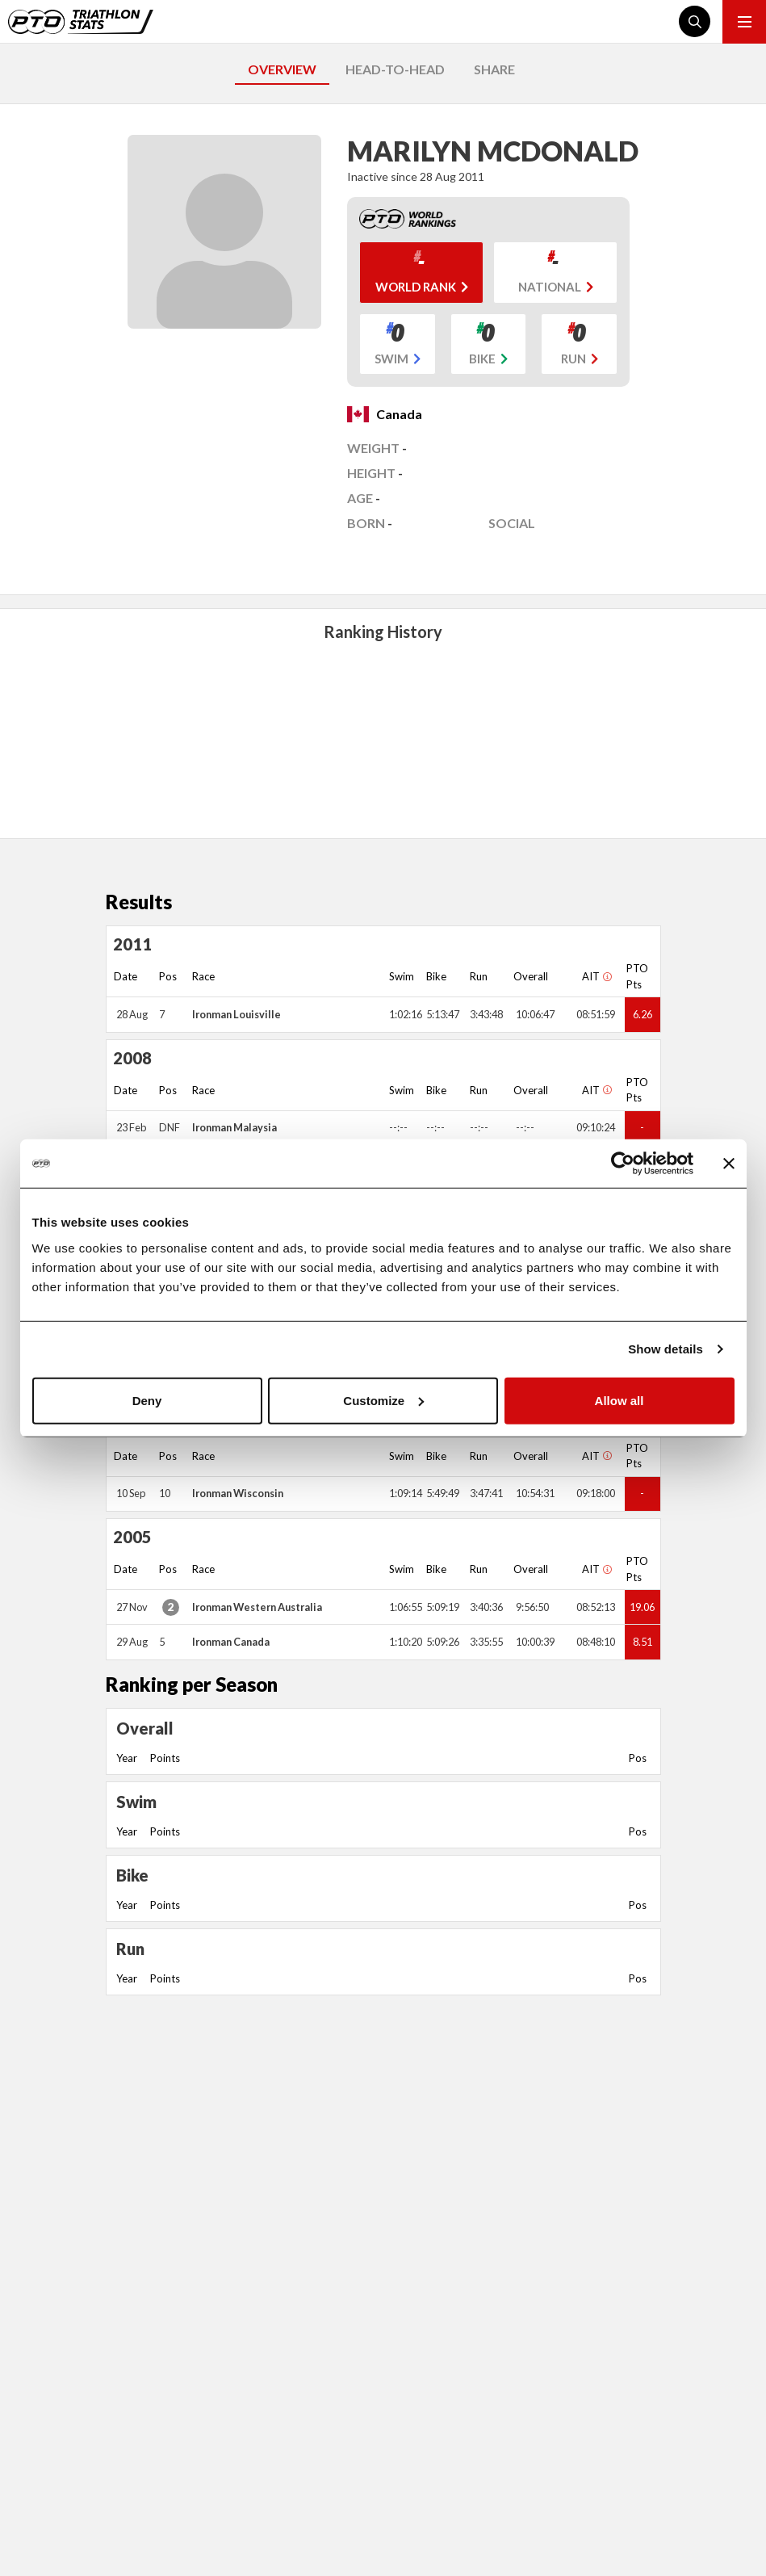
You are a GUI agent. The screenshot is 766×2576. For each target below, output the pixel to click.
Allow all (619, 1400)
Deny (147, 1400)
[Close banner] (729, 1163)
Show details (665, 1349)
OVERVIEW (282, 69)
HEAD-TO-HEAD (395, 69)
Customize (383, 1400)
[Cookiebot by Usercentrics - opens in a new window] (622, 1164)
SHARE (494, 69)
